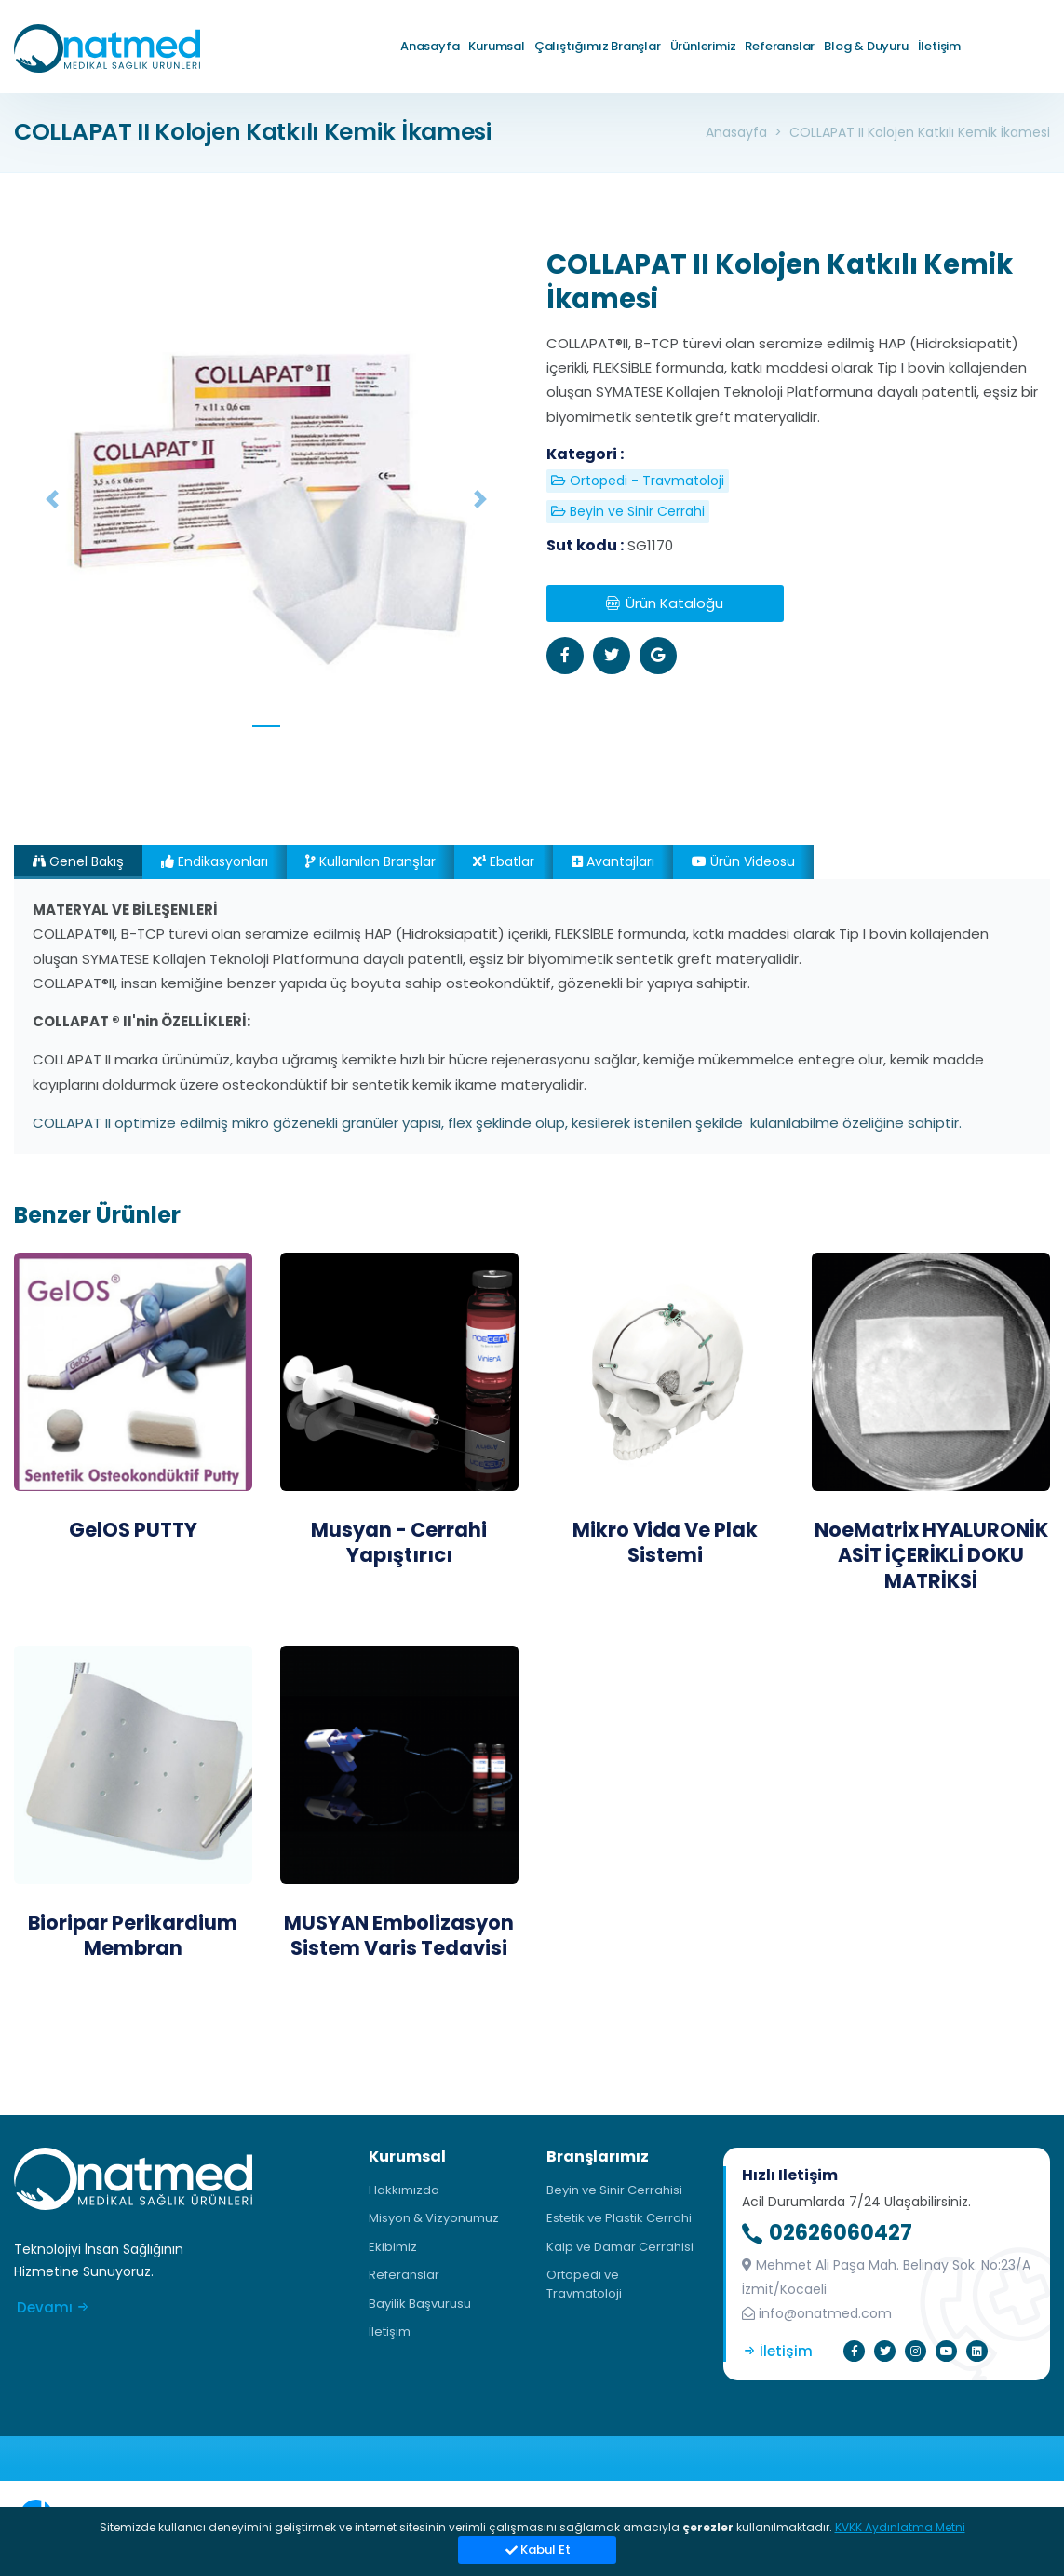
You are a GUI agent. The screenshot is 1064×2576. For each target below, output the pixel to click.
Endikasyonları (214, 861)
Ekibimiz (393, 2247)
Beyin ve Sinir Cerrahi (628, 511)
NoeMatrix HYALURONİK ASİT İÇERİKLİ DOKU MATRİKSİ (931, 1555)
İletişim (939, 46)
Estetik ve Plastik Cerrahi (619, 2218)
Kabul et (538, 2549)
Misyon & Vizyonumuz (434, 2218)
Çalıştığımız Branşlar (597, 46)
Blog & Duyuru (866, 46)
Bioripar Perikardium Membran (132, 1935)
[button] (51, 500)
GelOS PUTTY (133, 1529)
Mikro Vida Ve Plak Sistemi (665, 1542)
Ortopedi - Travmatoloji (637, 480)
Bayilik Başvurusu (420, 2303)
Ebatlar (503, 861)
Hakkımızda (404, 2190)
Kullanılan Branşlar (370, 861)
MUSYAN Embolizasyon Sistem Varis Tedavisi (399, 1935)
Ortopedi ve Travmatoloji (584, 2284)
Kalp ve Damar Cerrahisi (620, 2247)
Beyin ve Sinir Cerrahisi (614, 2190)
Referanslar (780, 46)
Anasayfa (429, 46)
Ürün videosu (743, 861)
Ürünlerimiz (703, 46)
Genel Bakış (78, 861)
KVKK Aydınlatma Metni (900, 2527)
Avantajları (613, 861)
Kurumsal (496, 46)
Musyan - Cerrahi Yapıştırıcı (399, 1542)
